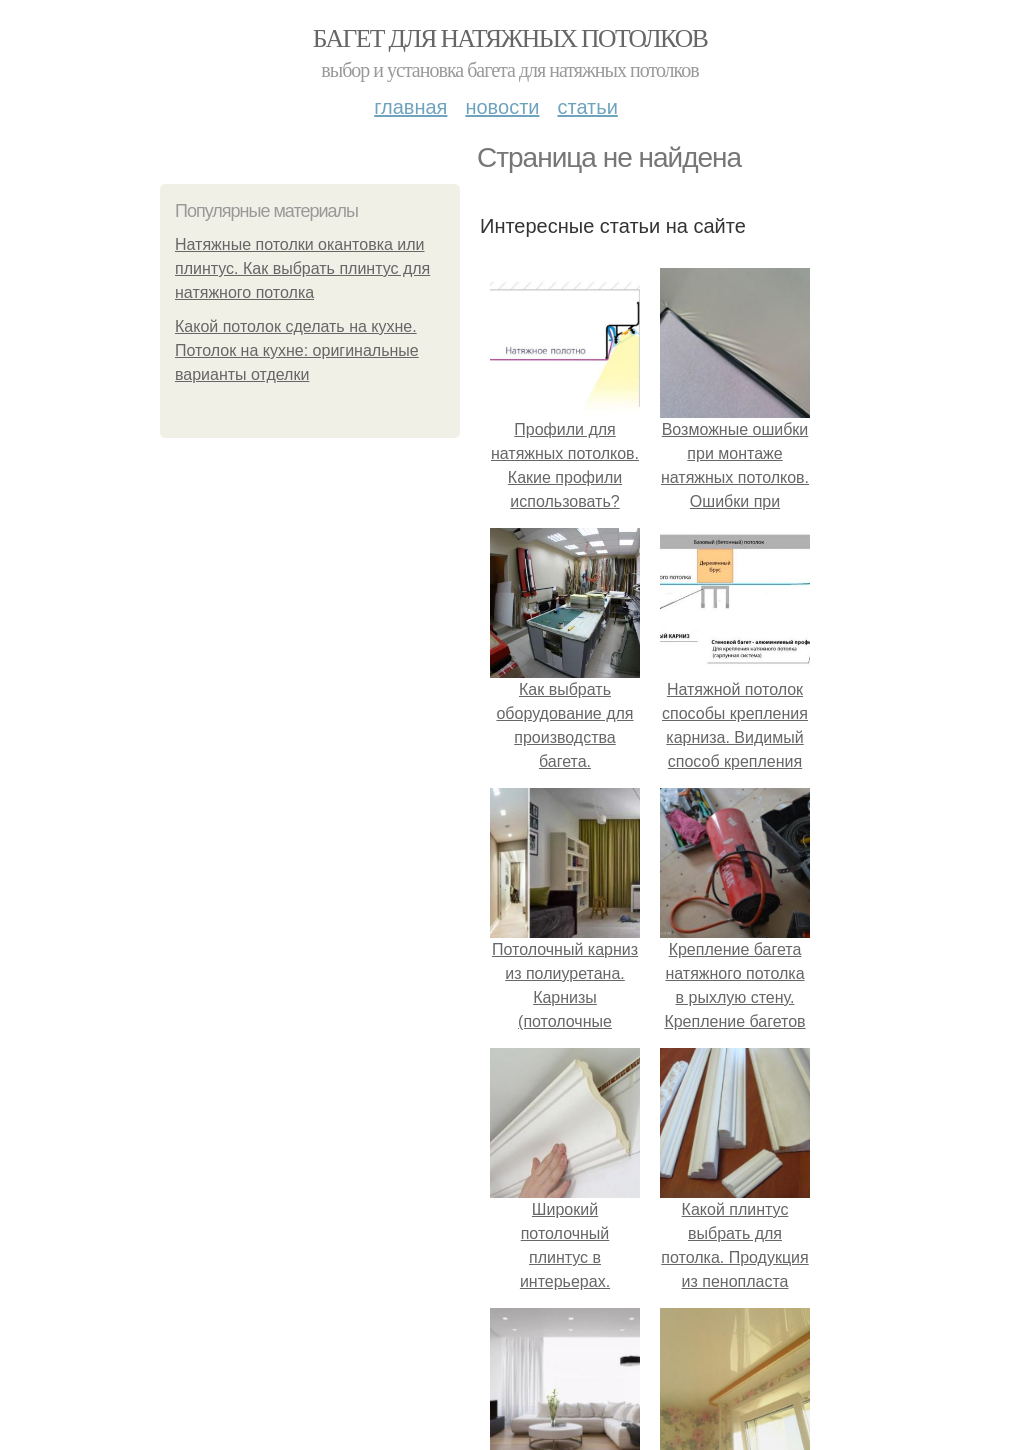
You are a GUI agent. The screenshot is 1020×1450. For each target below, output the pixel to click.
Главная (410, 107)
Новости (502, 107)
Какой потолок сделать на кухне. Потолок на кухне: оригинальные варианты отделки (297, 350)
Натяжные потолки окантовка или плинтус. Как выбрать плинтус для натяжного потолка (302, 268)
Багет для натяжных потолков (510, 38)
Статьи (587, 107)
